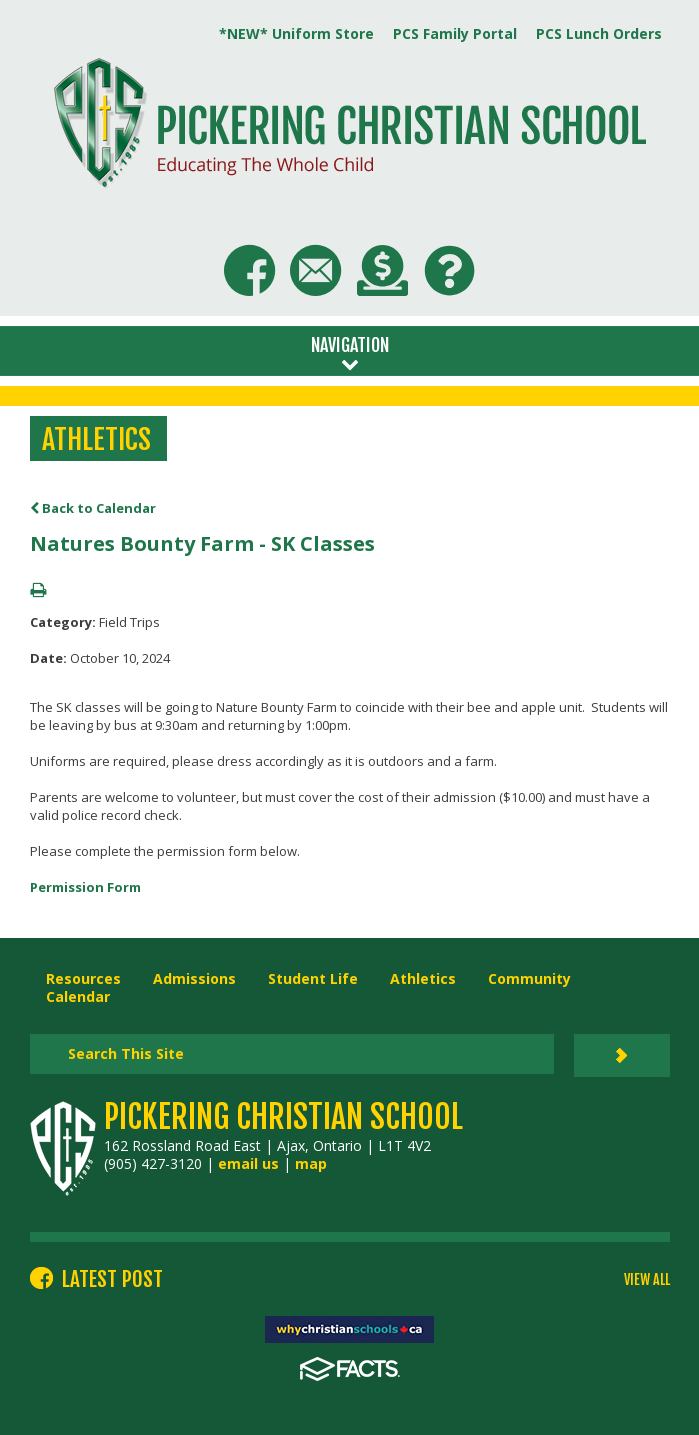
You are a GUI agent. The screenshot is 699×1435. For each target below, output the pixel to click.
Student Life (313, 978)
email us (248, 1163)
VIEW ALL (647, 1280)
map (311, 1163)
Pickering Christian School (283, 1117)
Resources (83, 978)
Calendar (78, 996)
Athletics (423, 978)
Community (529, 978)
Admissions (194, 978)
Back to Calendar (93, 508)
